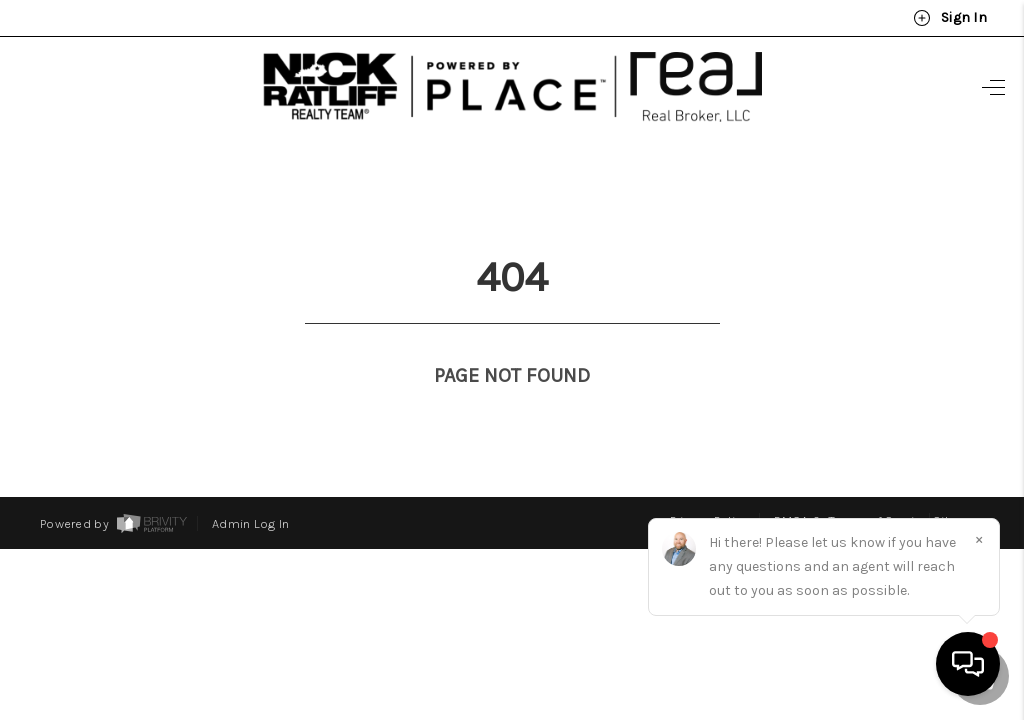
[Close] (979, 539)
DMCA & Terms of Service (851, 483)
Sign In (950, 18)
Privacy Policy (709, 483)
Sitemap (958, 483)
